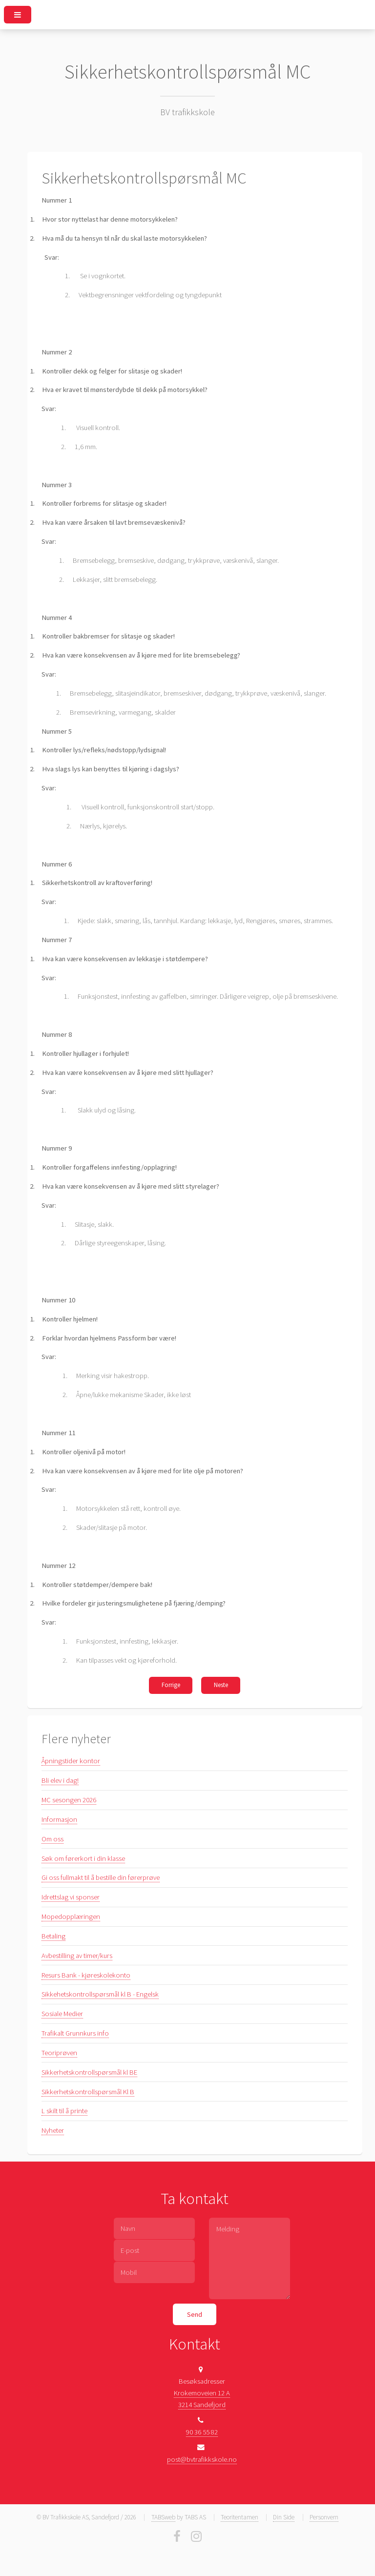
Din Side (283, 2517)
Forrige (171, 1685)
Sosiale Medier (62, 2013)
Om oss (52, 1838)
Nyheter (53, 2130)
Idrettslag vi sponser (71, 1897)
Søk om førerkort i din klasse (83, 1858)
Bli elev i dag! (60, 1780)
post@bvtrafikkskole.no (202, 2459)
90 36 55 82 (202, 2432)
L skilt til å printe (64, 2110)
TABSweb (163, 2517)
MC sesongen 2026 (69, 1799)
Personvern (324, 2517)
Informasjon (59, 1819)
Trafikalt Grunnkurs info (75, 2033)
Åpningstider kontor (71, 1760)
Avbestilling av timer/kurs (77, 1955)
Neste (221, 1685)
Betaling (53, 1936)
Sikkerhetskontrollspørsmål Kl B (88, 2091)
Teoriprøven (59, 2052)
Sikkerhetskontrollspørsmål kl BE (89, 2072)
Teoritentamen (239, 2517)
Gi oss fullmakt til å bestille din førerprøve (101, 1877)
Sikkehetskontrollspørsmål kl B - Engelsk (100, 1994)
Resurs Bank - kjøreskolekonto (86, 1975)
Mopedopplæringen (71, 1916)
